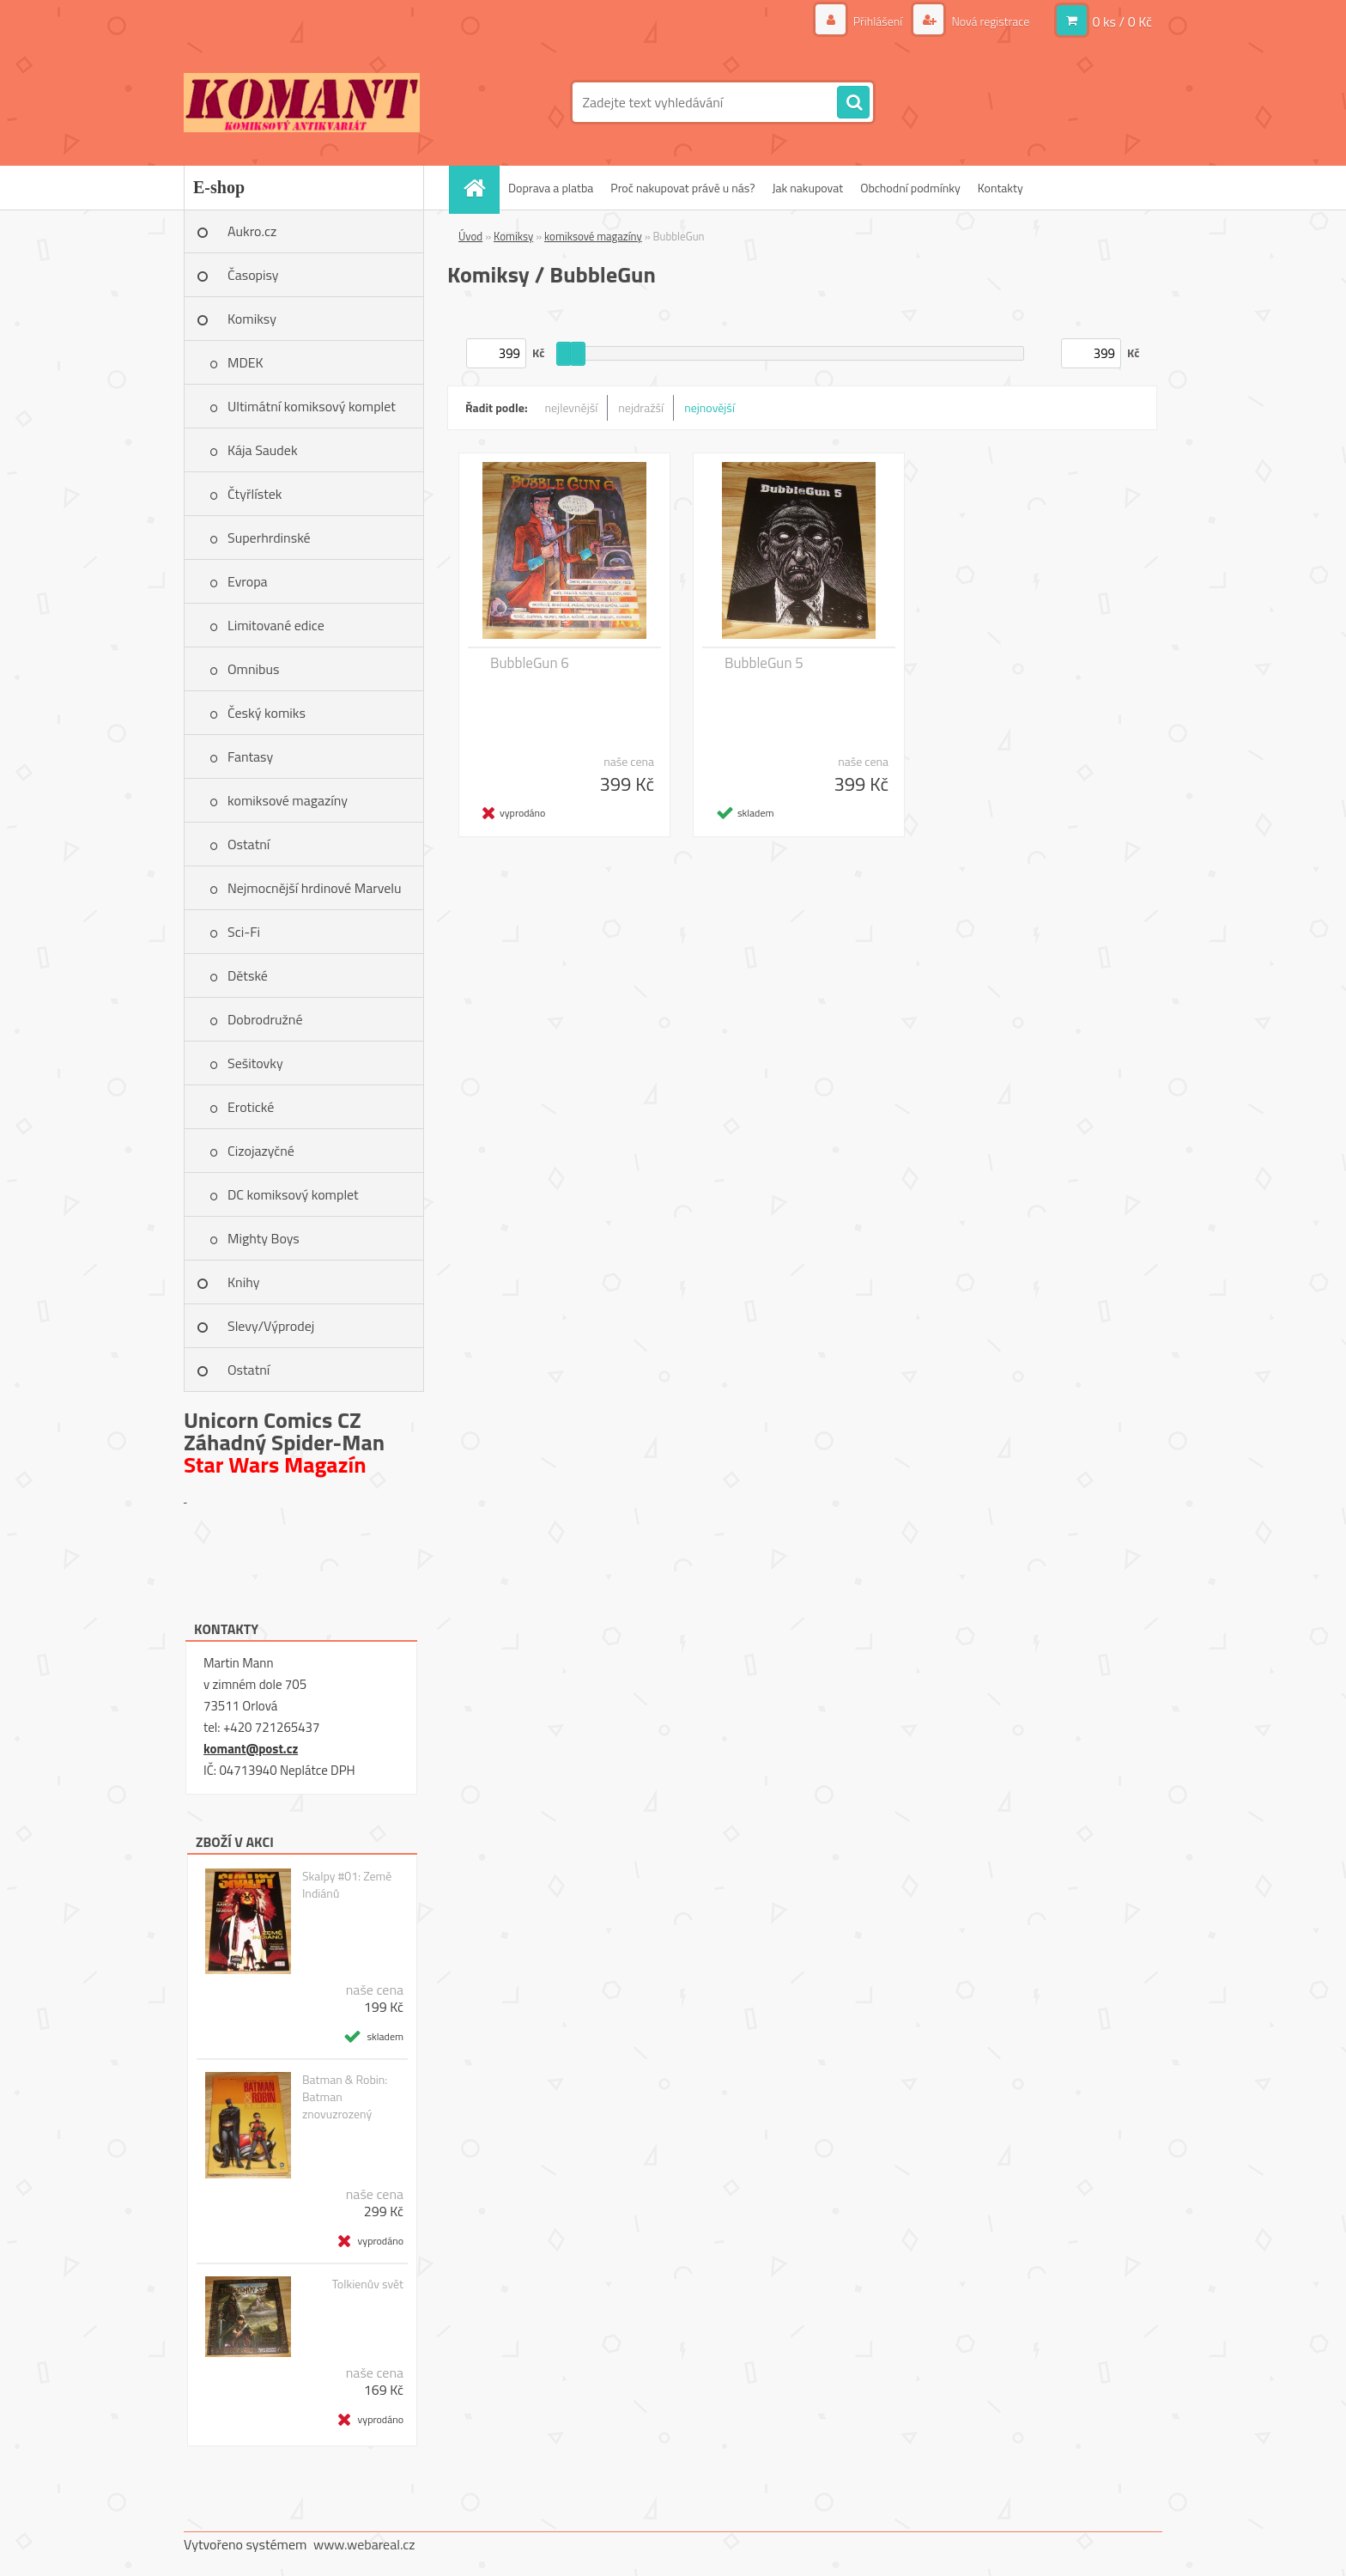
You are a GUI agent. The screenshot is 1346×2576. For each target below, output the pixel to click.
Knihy (243, 1282)
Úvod (470, 236)
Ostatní (248, 844)
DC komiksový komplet (293, 1194)
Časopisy (253, 274)
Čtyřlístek (254, 493)
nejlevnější (571, 407)
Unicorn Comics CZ (272, 1420)
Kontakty (1000, 188)
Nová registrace (989, 21)
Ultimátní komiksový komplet (311, 406)
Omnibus (253, 669)
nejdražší (641, 407)
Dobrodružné (264, 1019)
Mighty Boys (263, 1238)
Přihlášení (878, 21)
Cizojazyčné (260, 1150)
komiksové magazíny (287, 800)
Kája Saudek (262, 450)
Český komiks (266, 712)
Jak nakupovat (807, 188)
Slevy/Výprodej (270, 1325)
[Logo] (302, 102)
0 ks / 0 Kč (1122, 21)
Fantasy (250, 756)
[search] (853, 103)
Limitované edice (275, 625)
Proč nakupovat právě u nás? (682, 188)
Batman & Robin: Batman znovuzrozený (344, 2097)
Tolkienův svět (367, 2284)
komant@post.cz (250, 1749)
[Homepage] (480, 188)
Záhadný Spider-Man (284, 1442)
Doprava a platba (550, 188)
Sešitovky (255, 1063)
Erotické (250, 1107)
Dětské (247, 975)
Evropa (247, 581)
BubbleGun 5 (764, 662)
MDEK (245, 362)
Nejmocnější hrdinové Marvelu (314, 888)
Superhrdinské (269, 537)
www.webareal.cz (364, 2544)
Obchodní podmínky (910, 188)
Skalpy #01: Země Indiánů (346, 1885)
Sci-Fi (243, 931)
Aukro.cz (251, 231)
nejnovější (709, 407)
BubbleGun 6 (529, 662)
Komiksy (251, 318)
